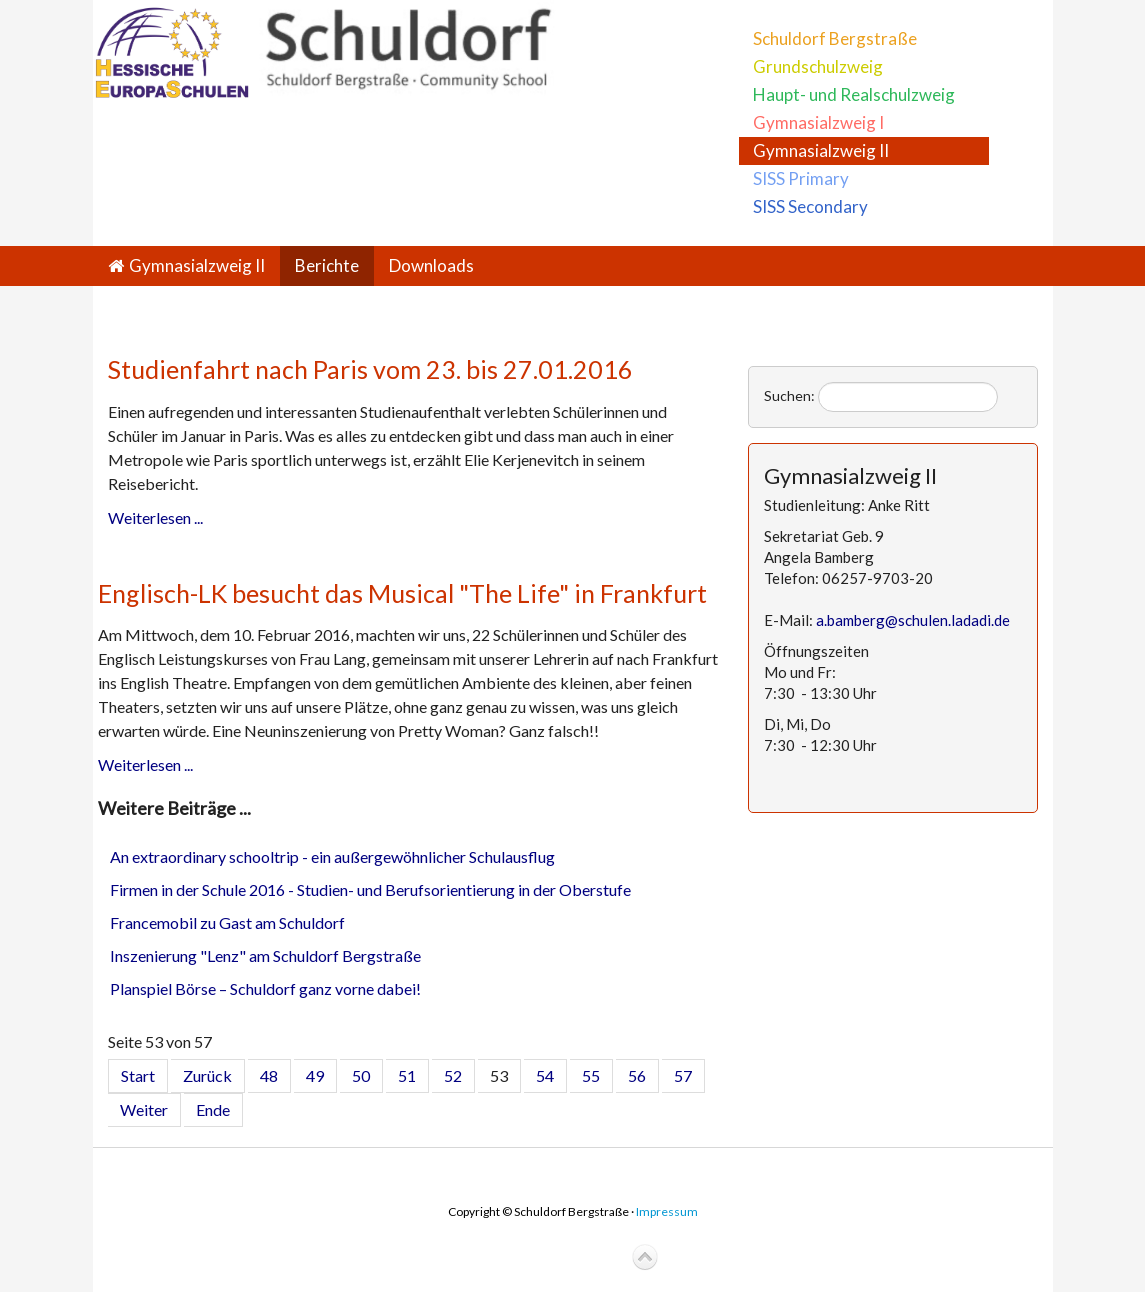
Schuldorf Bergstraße (835, 38)
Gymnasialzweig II (821, 150)
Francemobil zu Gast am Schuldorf (227, 922)
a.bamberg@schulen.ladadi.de (913, 620)
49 (315, 1075)
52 (453, 1075)
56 (637, 1075)
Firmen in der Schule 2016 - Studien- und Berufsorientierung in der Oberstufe (370, 889)
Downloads (431, 265)
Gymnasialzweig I (818, 122)
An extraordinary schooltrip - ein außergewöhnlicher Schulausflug (332, 856)
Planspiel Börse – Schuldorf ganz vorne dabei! (265, 988)
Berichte (327, 265)
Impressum (667, 1211)
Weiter (144, 1109)
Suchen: (789, 395)
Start (138, 1075)
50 (361, 1075)
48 (269, 1075)
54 (545, 1075)
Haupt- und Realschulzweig (854, 94)
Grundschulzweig (818, 66)
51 (407, 1075)
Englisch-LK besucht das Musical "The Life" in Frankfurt (402, 593)
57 (683, 1075)
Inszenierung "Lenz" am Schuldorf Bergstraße (265, 955)
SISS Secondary (810, 206)
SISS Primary (801, 178)
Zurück (207, 1075)
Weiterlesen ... (155, 517)
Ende (213, 1109)
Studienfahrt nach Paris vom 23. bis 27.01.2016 (370, 369)
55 (591, 1075)
